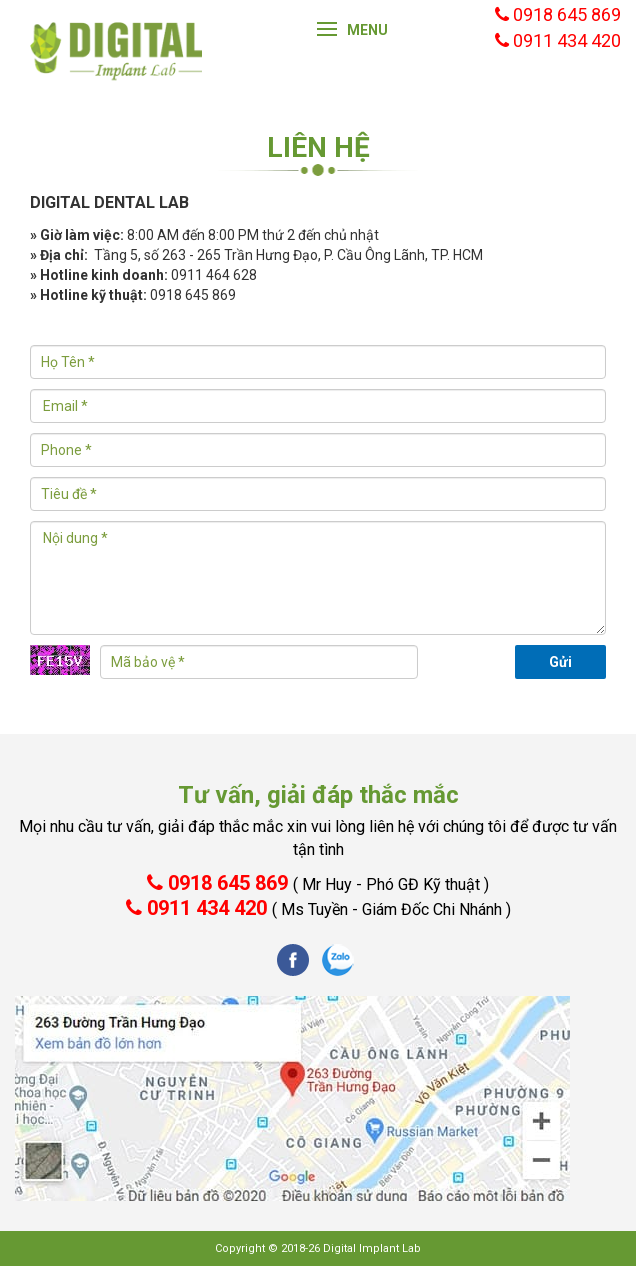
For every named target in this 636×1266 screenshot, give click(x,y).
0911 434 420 (318, 908)
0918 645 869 (318, 883)
